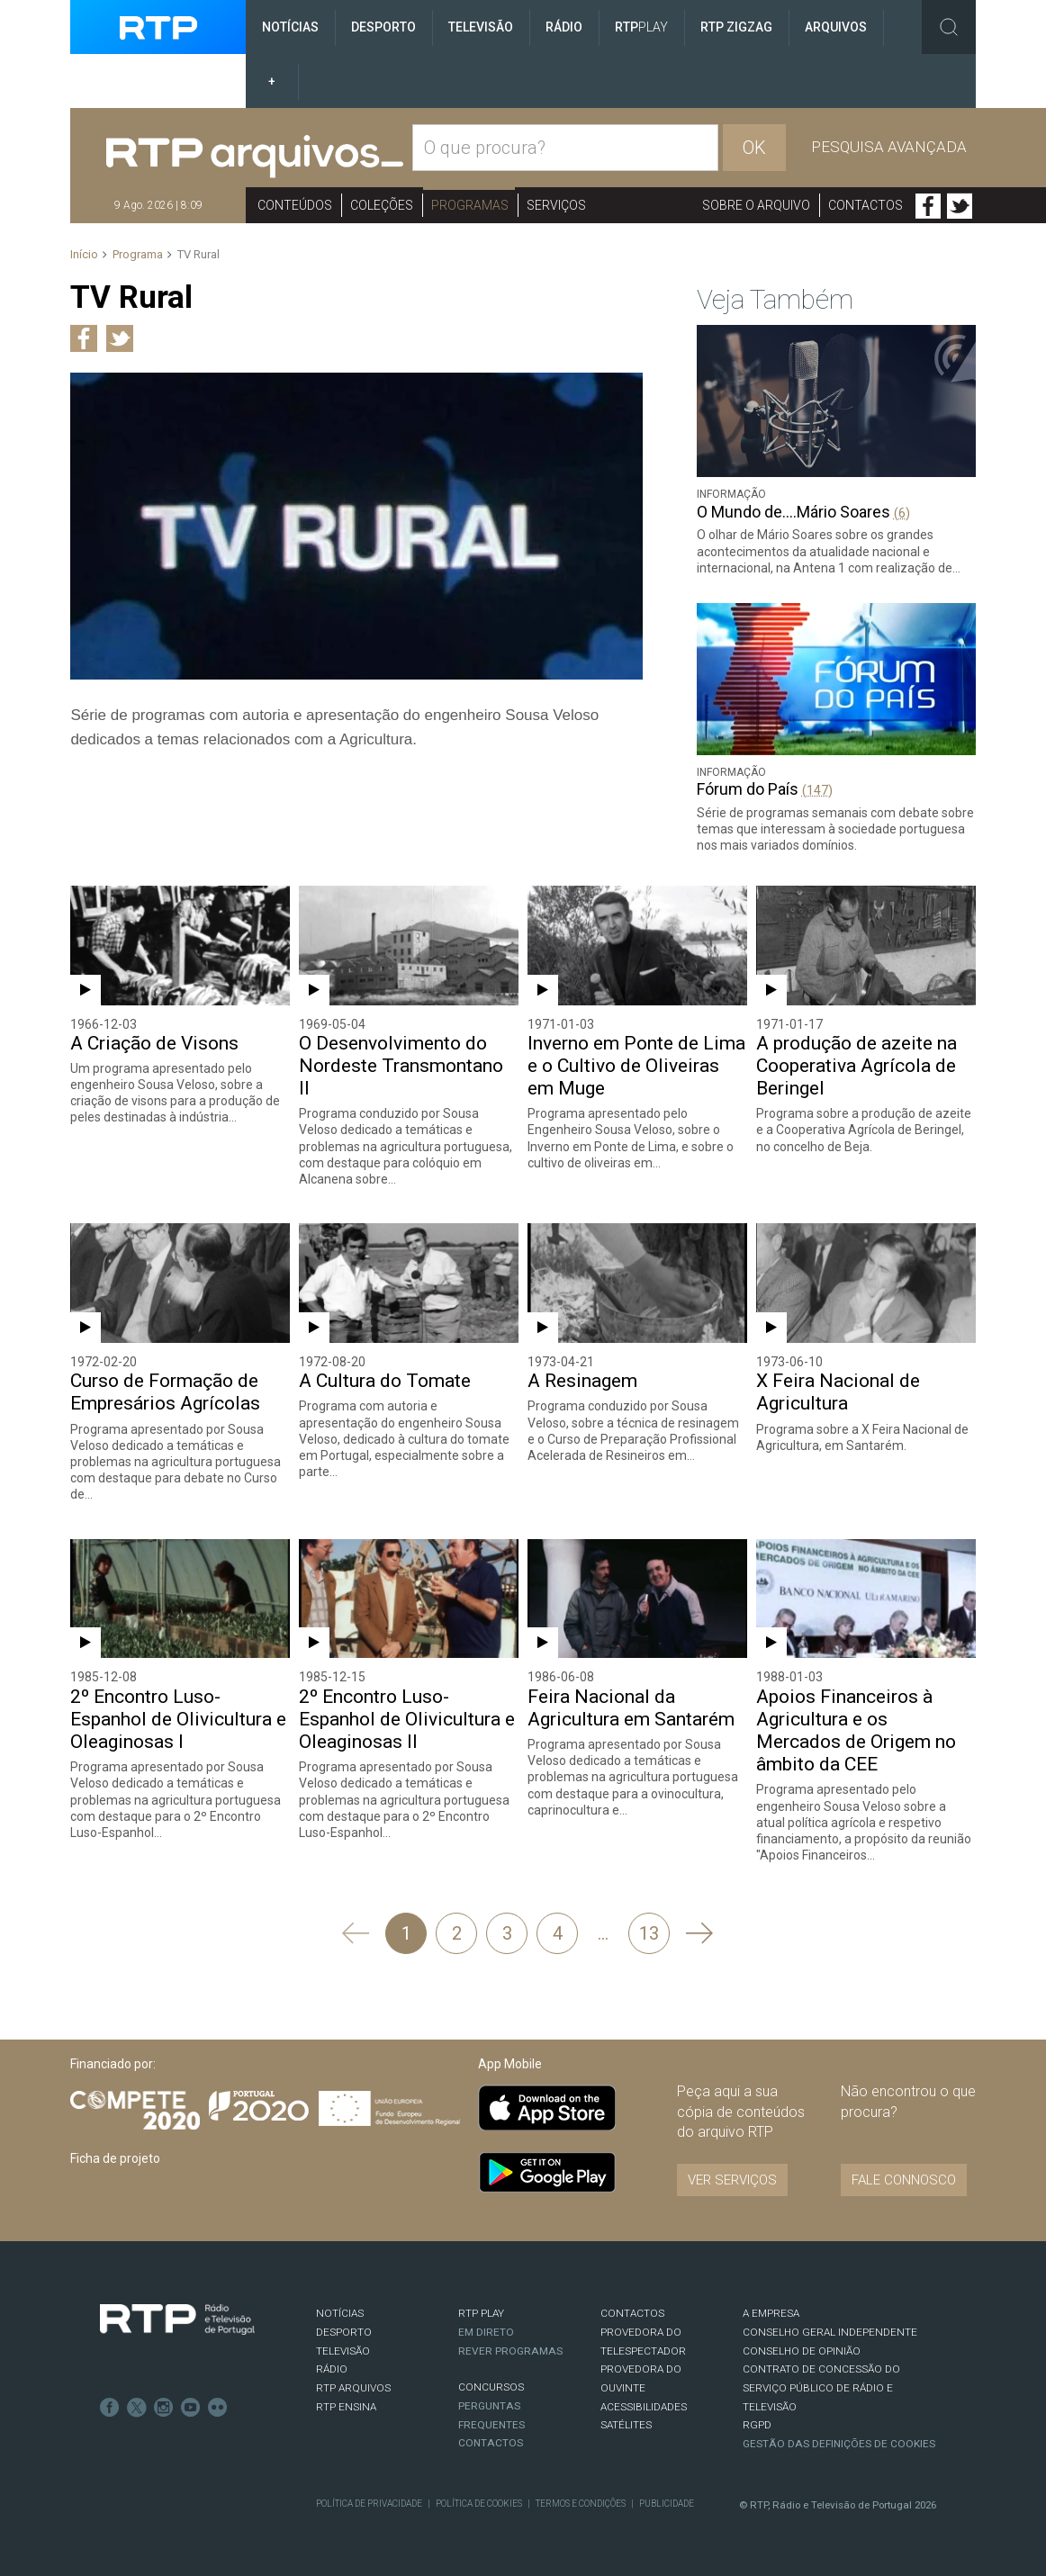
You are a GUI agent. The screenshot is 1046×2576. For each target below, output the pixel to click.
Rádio (564, 27)
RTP (641, 27)
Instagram (164, 2408)
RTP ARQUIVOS (353, 2388)
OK (754, 147)
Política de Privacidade (369, 2503)
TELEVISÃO (343, 2351)
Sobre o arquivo (756, 205)
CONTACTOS (632, 2313)
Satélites (626, 2424)
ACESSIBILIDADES (643, 2406)
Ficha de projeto (115, 2158)
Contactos (865, 205)
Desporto (383, 27)
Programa (138, 254)
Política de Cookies (479, 2503)
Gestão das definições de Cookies (839, 2443)
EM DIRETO (486, 2332)
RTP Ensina (346, 2406)
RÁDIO (331, 2369)
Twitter (959, 206)
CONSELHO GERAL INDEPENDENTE (830, 2332)
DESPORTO (344, 2332)
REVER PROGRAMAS (510, 2351)
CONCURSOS (491, 2387)
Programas (470, 205)
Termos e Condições (581, 2503)
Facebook (928, 206)
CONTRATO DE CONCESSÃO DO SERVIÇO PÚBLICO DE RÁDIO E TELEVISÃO (821, 2387)
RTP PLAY (481, 2313)
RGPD (757, 2424)
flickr (218, 2408)
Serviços (556, 205)
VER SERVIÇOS (732, 2180)
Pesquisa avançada (889, 147)
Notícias (290, 27)
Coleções (381, 205)
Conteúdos (294, 205)
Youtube (191, 2408)
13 (649, 1933)
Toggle (949, 27)
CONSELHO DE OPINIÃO (802, 2351)
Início (84, 254)
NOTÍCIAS (340, 2313)
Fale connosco (904, 2180)
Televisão (480, 27)
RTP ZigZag (736, 27)
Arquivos (836, 27)
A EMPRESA (771, 2313)
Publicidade (666, 2503)
